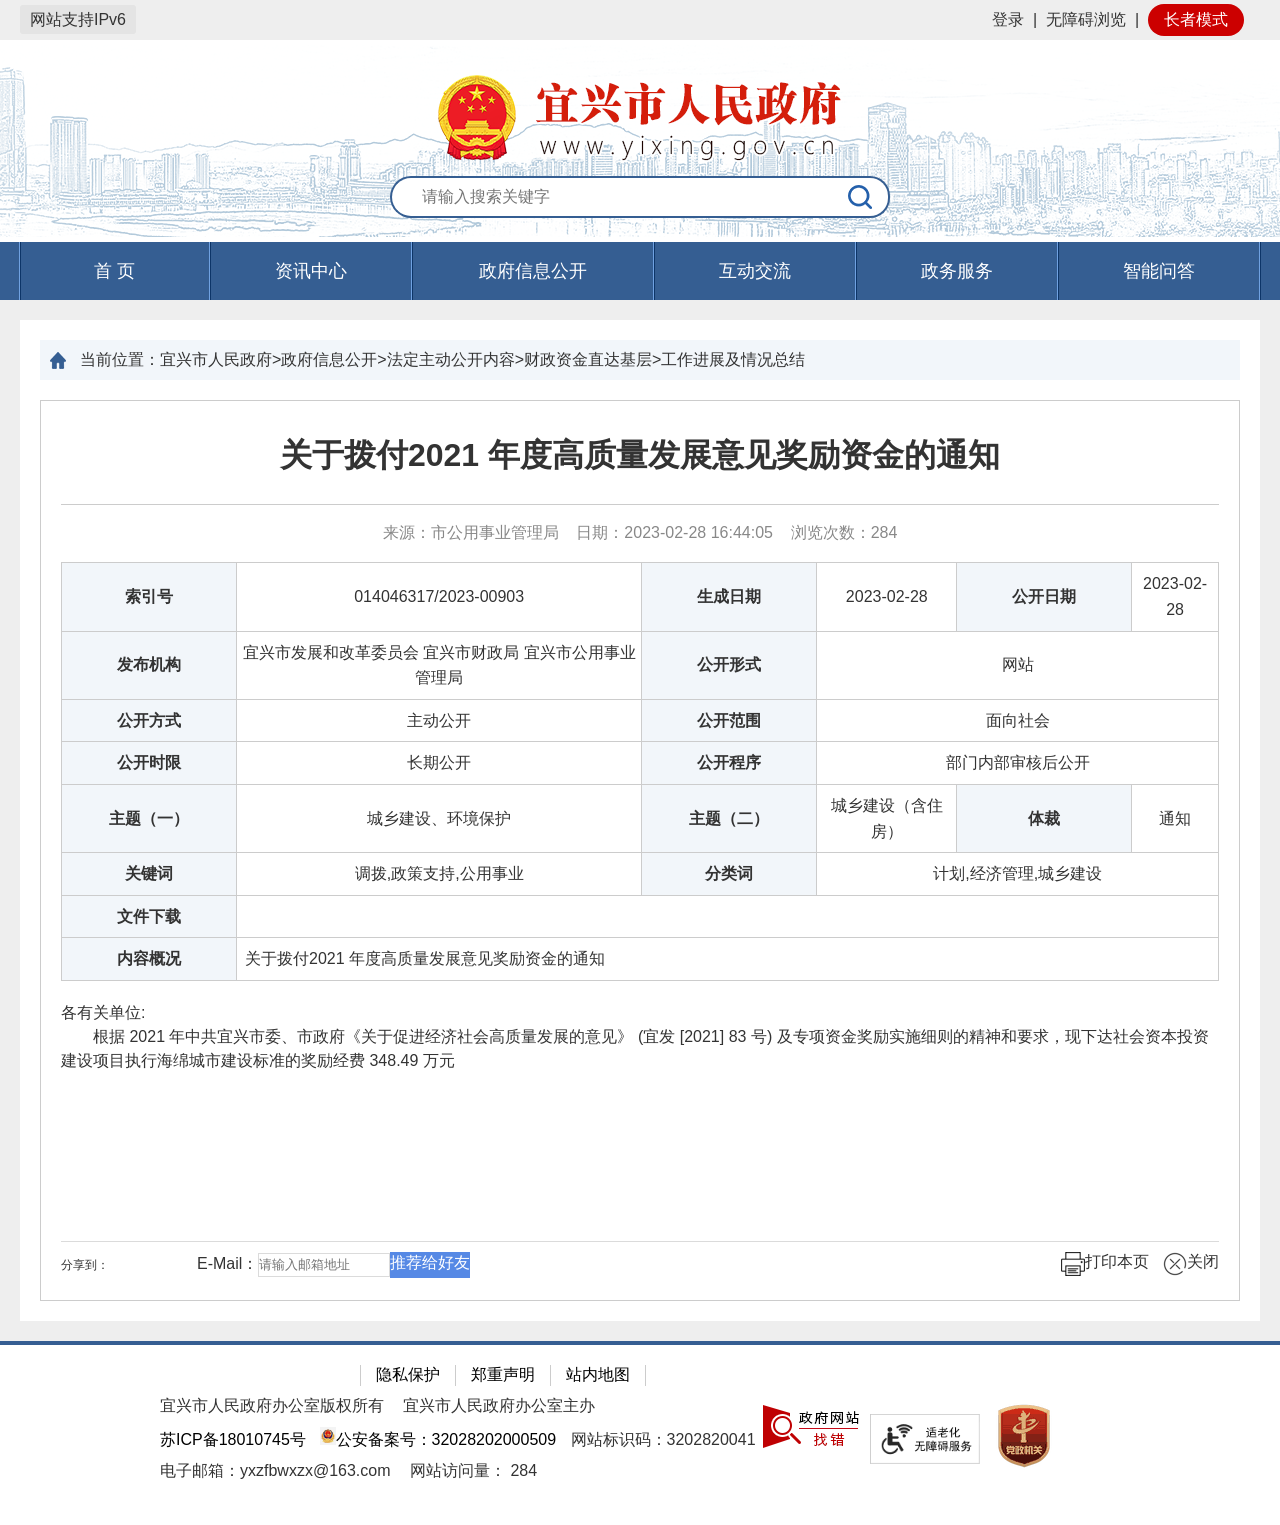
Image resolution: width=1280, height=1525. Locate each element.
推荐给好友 (430, 1262)
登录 (1008, 19)
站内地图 (598, 1374)
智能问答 (1159, 271)
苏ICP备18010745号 (233, 1439)
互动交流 (755, 271)
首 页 (114, 271)
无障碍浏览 (1086, 19)
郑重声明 (503, 1374)
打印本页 (1105, 1264)
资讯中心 (311, 271)
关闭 (1191, 1264)
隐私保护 (408, 1374)
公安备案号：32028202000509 (438, 1439)
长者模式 (1196, 19)
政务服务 (957, 271)
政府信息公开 (533, 271)
